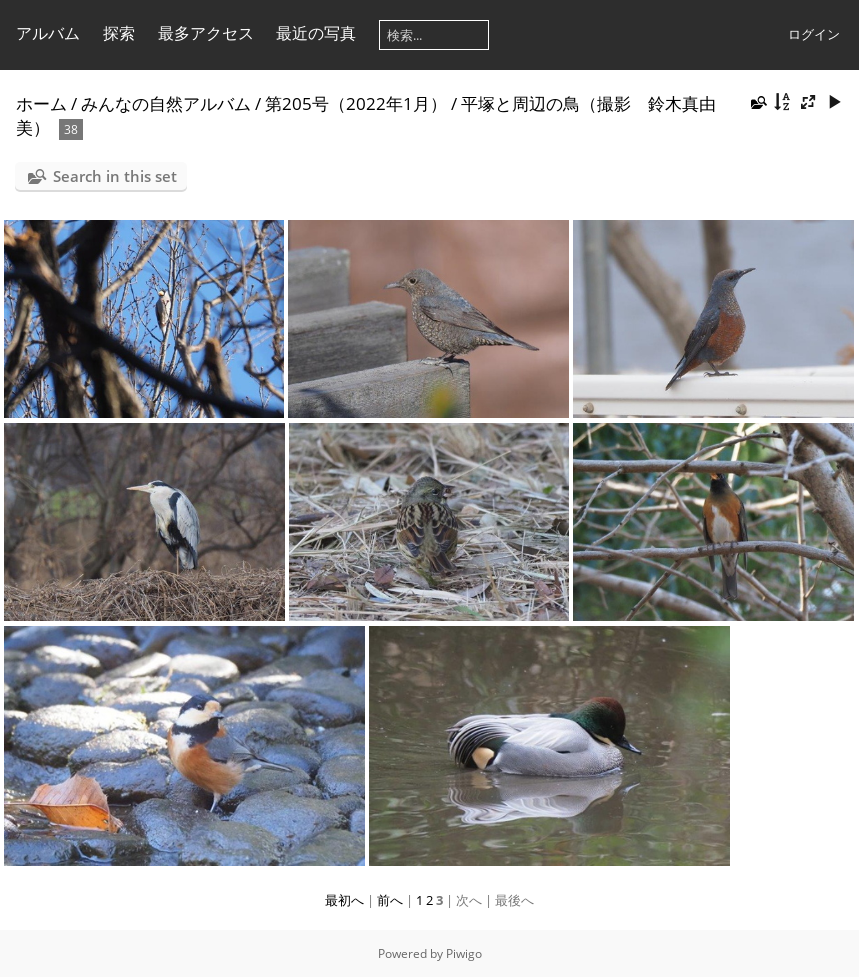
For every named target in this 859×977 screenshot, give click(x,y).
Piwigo (464, 953)
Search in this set (115, 176)
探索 (119, 33)
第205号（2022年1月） (356, 103)
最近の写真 (316, 33)
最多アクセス (206, 33)
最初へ (344, 900)
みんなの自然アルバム (166, 103)
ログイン (814, 34)
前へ (390, 900)
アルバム (48, 33)
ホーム (41, 103)
